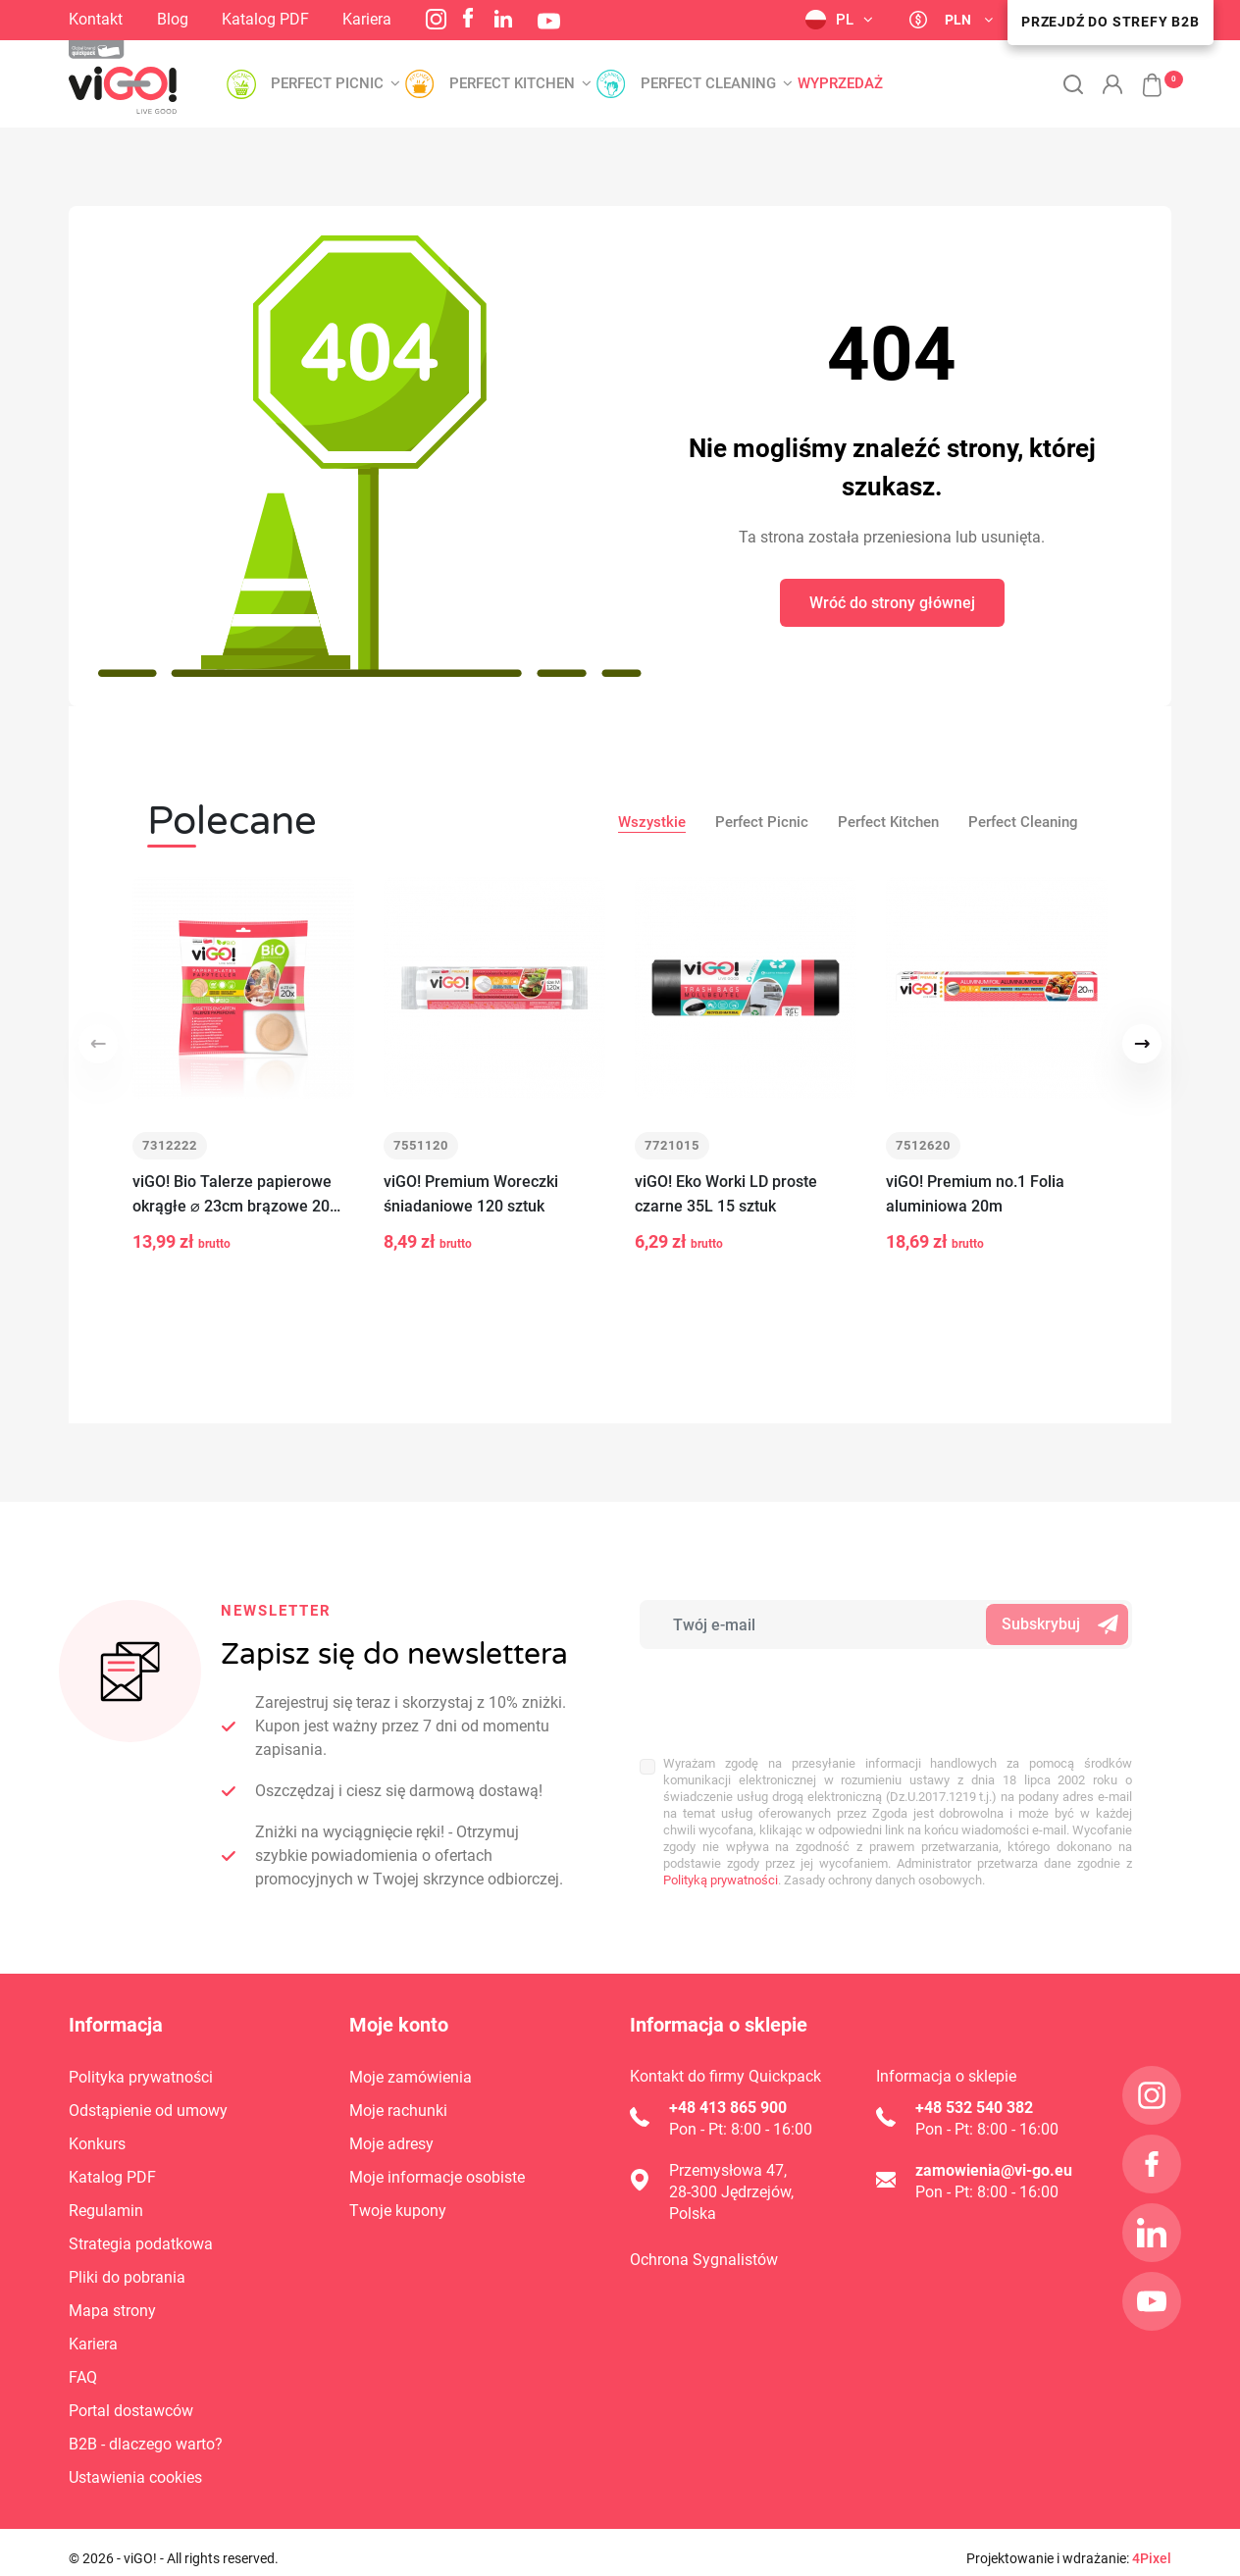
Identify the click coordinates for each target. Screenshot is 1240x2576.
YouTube (549, 21)
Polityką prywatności (720, 1804)
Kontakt (96, 19)
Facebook (468, 17)
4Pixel (1151, 2545)
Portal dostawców (131, 2398)
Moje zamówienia (410, 2064)
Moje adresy (391, 2131)
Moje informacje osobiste (437, 2164)
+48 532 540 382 (974, 2095)
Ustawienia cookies (135, 2464)
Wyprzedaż (840, 84)
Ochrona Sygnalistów (704, 2247)
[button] (1142, 74)
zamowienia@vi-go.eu (993, 2157)
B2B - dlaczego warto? (146, 2431)
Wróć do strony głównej (892, 602)
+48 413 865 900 (728, 2095)
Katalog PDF (265, 19)
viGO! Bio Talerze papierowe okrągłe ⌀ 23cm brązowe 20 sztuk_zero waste (232, 1195)
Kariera (366, 19)
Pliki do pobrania (127, 2264)
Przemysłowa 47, (728, 2157)
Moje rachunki (398, 2097)
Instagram (436, 19)
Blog (172, 19)
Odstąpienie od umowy (148, 2097)
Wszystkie (652, 822)
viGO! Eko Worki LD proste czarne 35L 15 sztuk (726, 1193)
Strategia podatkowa (141, 2231)
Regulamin (106, 2198)
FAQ (83, 2364)
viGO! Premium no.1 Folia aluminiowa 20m (975, 1193)
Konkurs (97, 2131)
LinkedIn (503, 18)
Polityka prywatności (141, 2064)
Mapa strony (112, 2298)
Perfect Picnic (761, 822)
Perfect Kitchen (888, 822)
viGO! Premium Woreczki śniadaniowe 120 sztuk (471, 1193)
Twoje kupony (397, 2198)
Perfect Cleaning (1023, 822)
